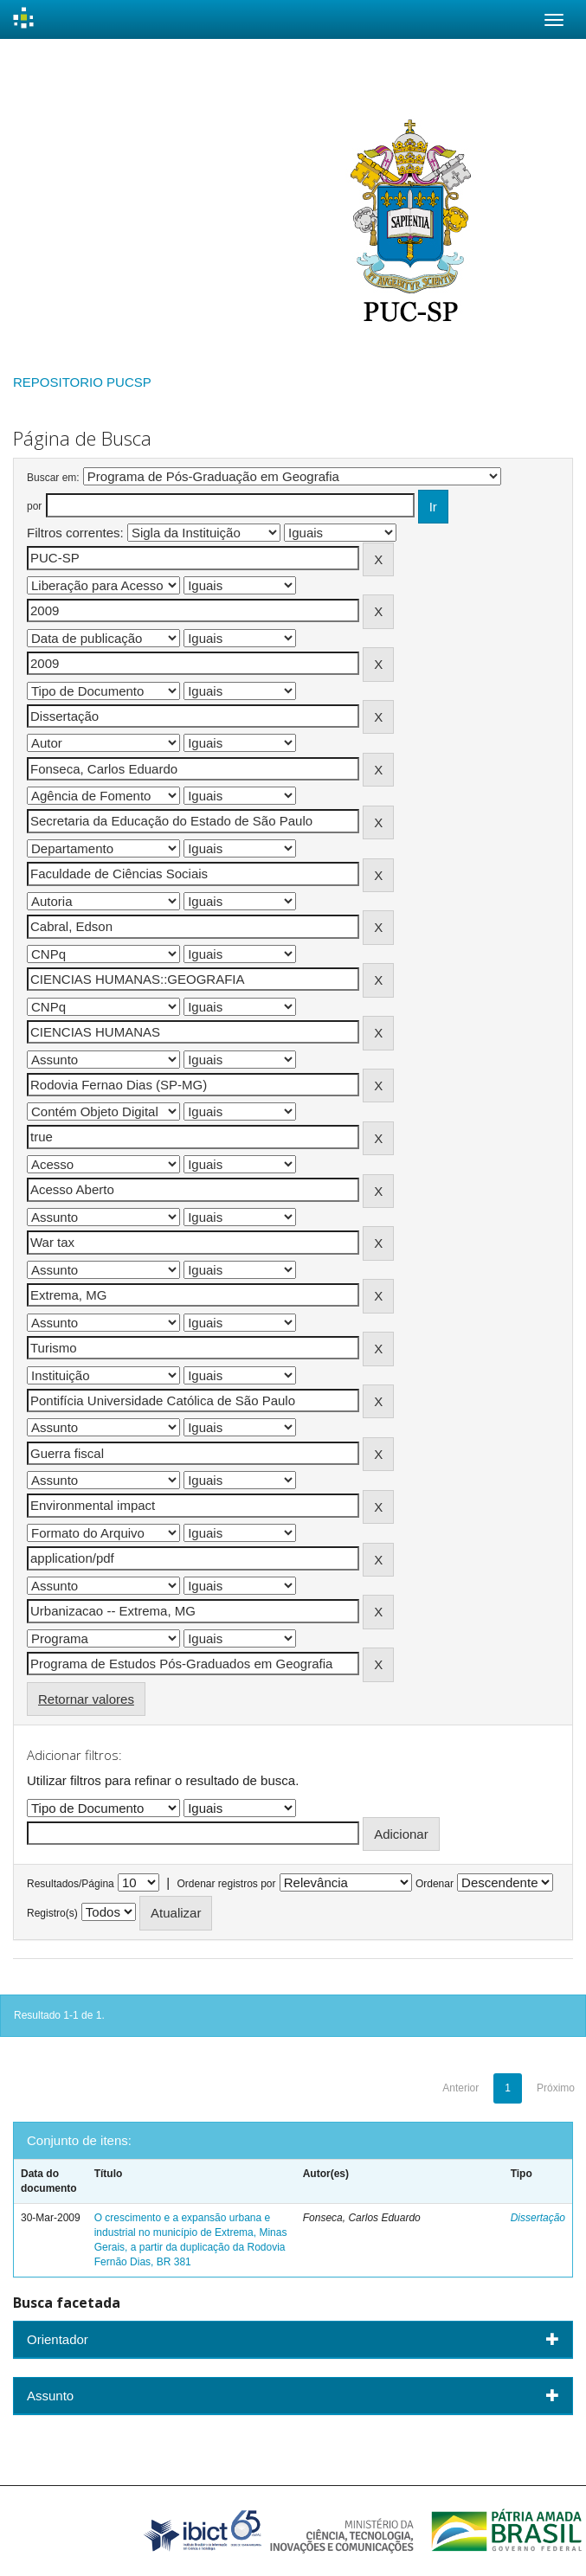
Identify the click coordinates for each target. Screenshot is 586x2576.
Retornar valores (86, 1699)
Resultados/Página (70, 1884)
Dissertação (538, 2218)
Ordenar (434, 1884)
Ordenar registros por (226, 1884)
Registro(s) (52, 1913)
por (34, 506)
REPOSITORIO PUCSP (82, 382)
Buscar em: (53, 478)
